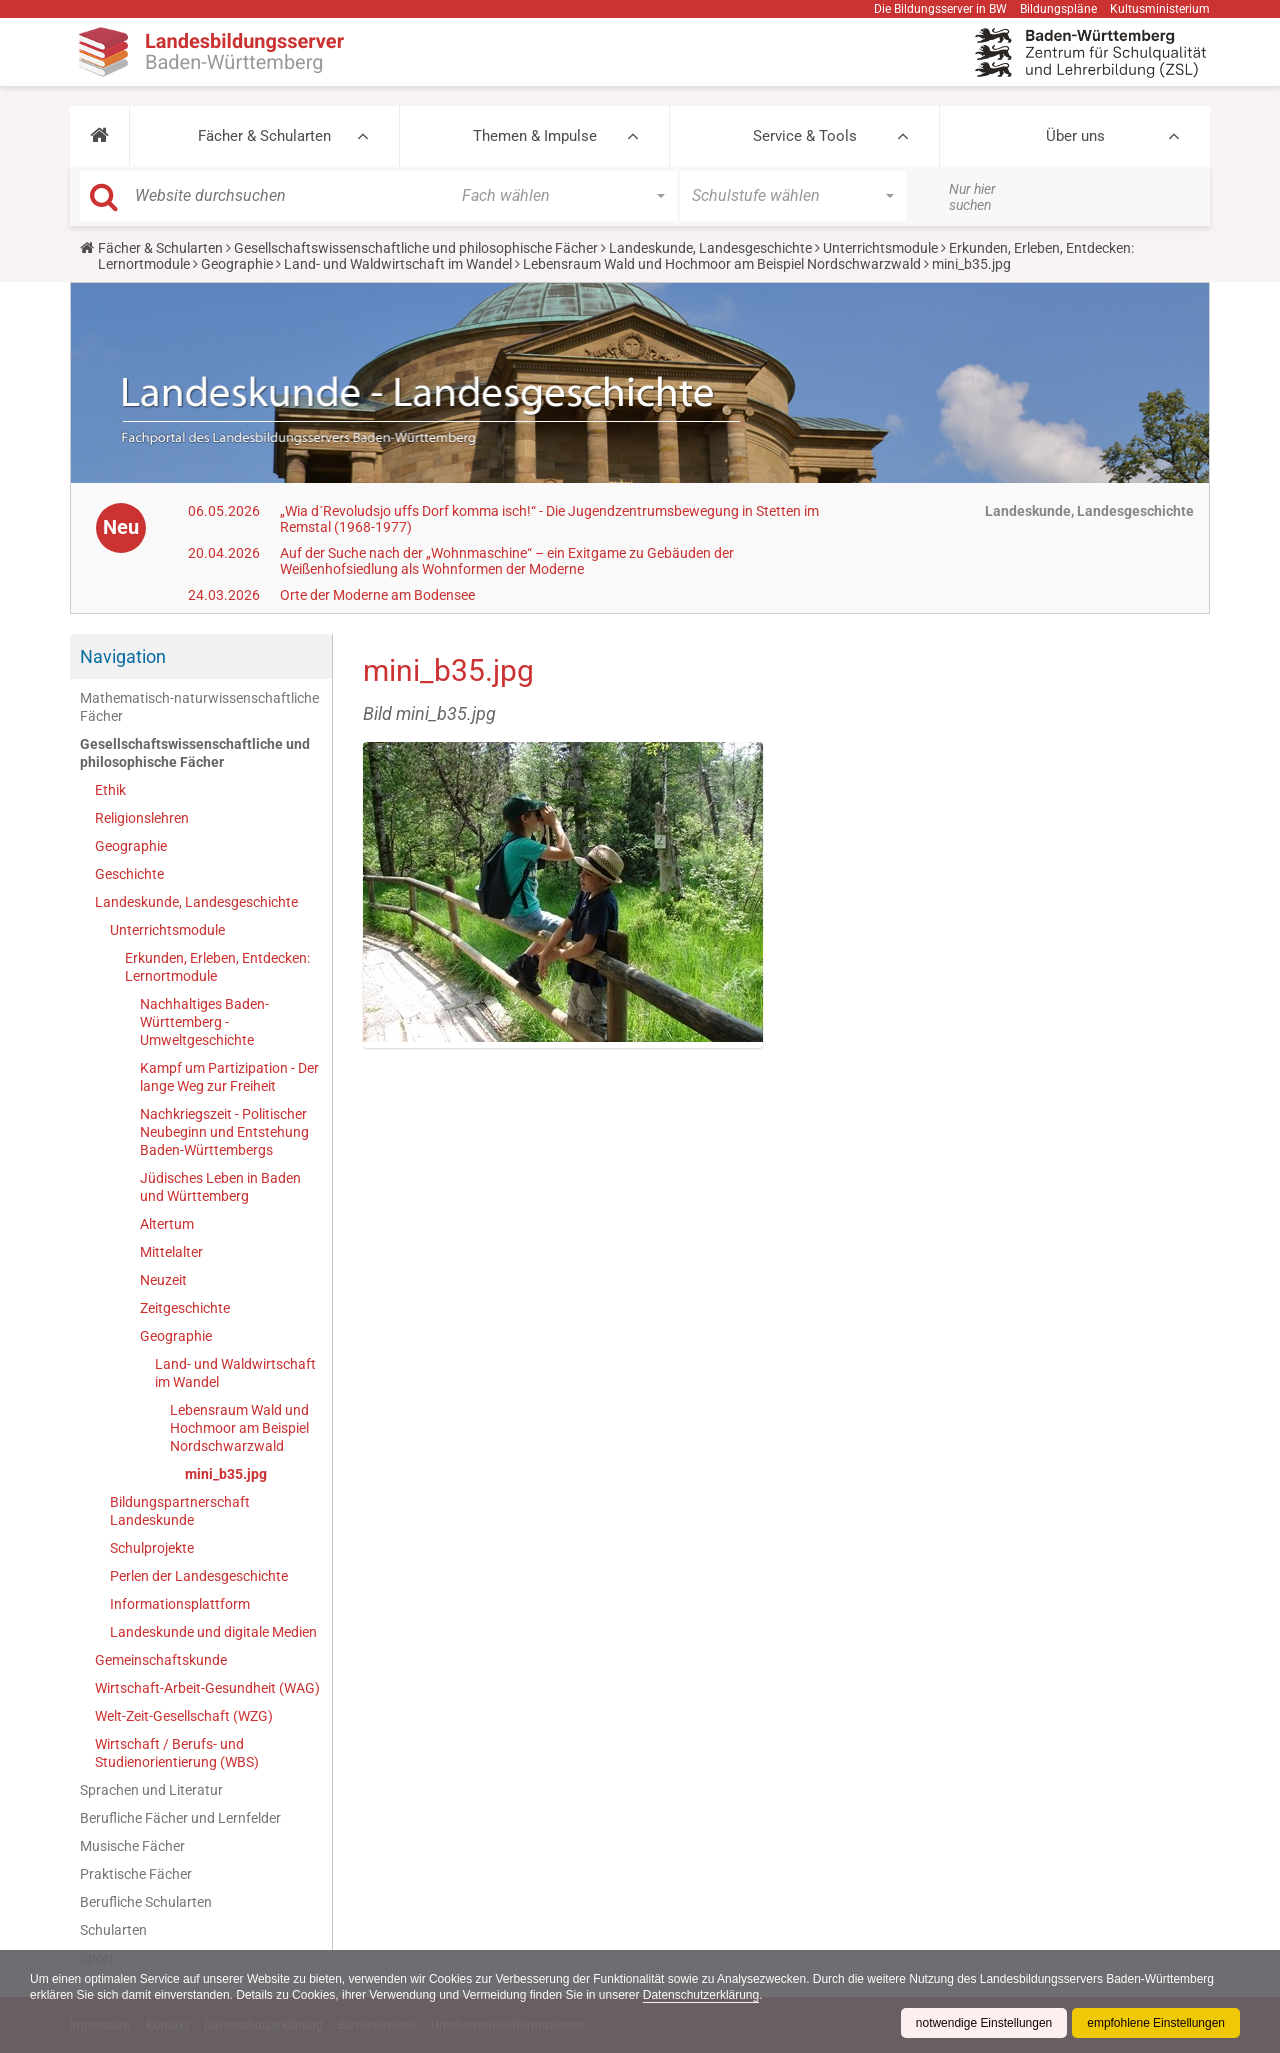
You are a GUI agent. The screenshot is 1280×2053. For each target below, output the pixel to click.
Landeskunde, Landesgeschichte (710, 248)
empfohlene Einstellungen (1156, 2023)
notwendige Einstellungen (983, 2023)
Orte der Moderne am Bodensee (377, 595)
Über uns (1075, 136)
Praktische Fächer (136, 1874)
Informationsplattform (180, 1604)
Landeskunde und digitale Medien (213, 1632)
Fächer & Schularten (264, 136)
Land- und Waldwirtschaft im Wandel (398, 264)
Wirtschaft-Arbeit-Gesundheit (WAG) (207, 1688)
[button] (99, 136)
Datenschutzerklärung (702, 1995)
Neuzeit (163, 1280)
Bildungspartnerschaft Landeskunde (180, 1511)
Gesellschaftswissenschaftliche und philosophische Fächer (416, 248)
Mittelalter (171, 1252)
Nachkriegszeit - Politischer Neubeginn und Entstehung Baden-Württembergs (224, 1132)
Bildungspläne (1058, 9)
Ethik (110, 790)
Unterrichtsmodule (880, 248)
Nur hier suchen (972, 197)
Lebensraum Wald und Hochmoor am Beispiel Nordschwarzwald (722, 264)
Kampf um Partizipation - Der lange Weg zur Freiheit (229, 1077)
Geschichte (129, 874)
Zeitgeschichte (185, 1308)
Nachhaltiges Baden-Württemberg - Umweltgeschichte (204, 1022)
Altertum (167, 1224)
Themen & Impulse (535, 136)
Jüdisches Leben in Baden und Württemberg (220, 1187)
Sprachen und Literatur (151, 1790)
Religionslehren (142, 818)
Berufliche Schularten (146, 1902)
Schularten (113, 1930)
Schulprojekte (152, 1548)
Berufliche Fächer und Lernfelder (180, 1818)
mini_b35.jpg (226, 1474)
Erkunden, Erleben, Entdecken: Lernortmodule (217, 967)
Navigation (123, 656)
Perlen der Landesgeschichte (199, 1576)
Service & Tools (805, 136)
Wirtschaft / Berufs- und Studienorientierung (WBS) (177, 1753)
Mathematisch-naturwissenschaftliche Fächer (199, 707)
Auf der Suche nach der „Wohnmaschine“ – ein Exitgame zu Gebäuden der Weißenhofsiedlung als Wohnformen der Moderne (507, 561)
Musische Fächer (132, 1846)
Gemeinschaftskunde (161, 1660)
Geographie (237, 264)
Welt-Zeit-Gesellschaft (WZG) (184, 1716)
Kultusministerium (1160, 9)
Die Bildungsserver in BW (940, 9)
